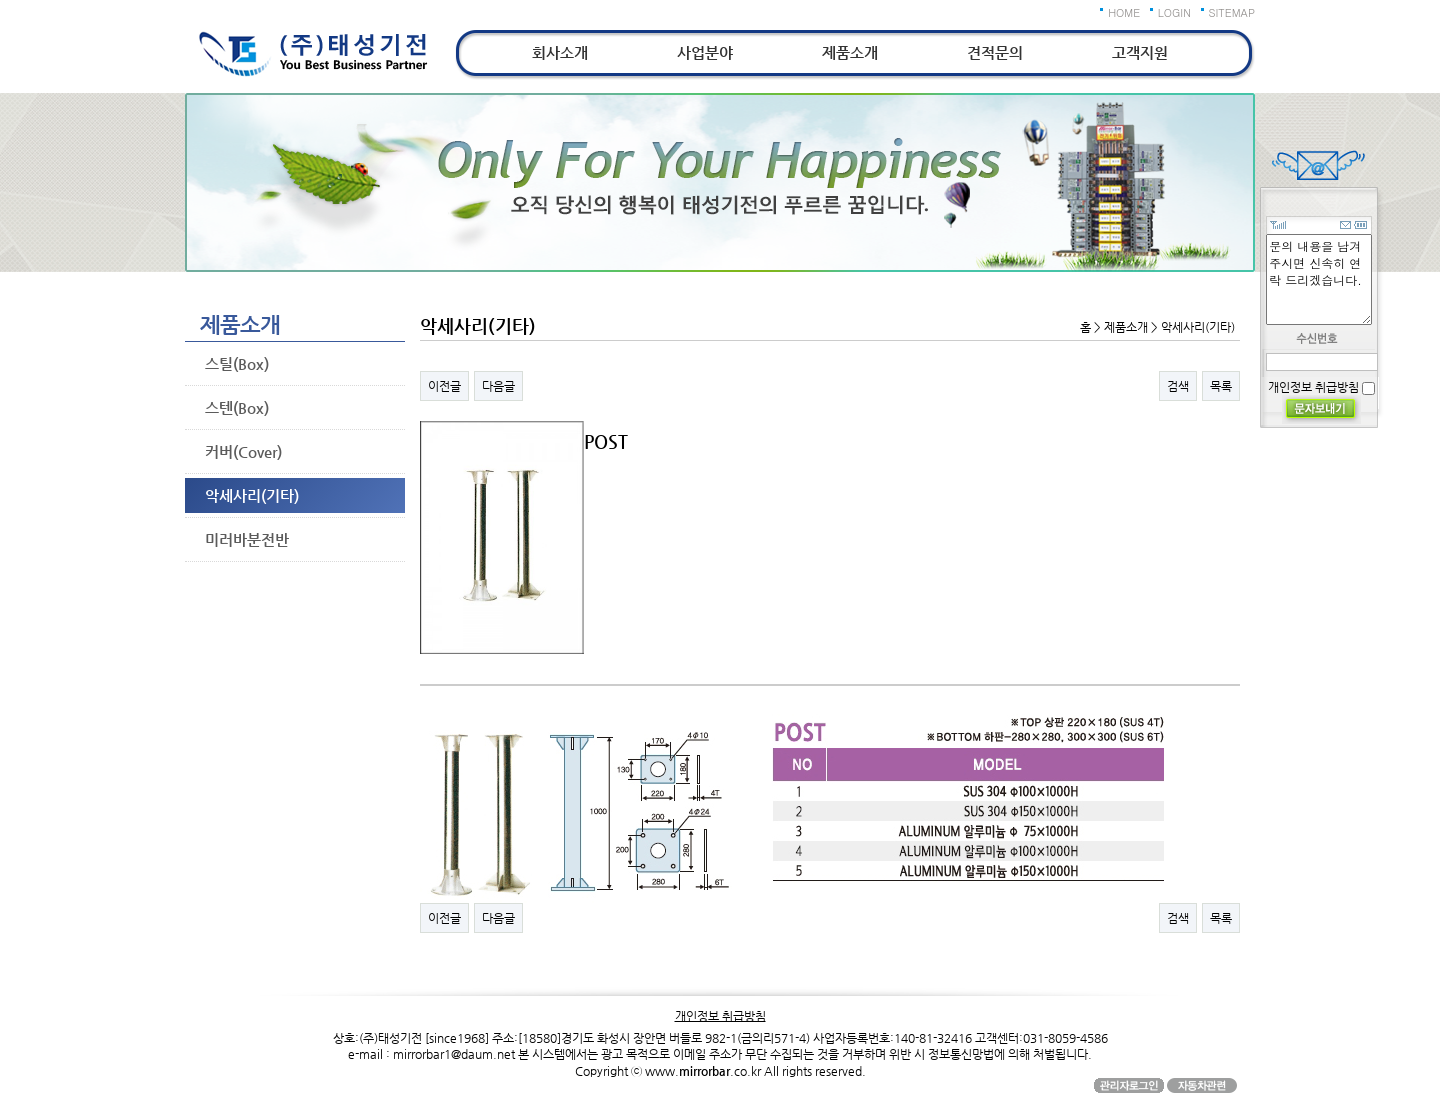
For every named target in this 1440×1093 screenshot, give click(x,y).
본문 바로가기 (0, 0)
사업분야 (705, 52)
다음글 (498, 386)
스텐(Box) (237, 407)
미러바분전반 (247, 539)
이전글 (444, 386)
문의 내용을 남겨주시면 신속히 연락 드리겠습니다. (1319, 279)
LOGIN (1174, 12)
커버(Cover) (243, 451)
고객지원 (1140, 52)
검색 (1178, 386)
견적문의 (995, 52)
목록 (1221, 386)
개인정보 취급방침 (1313, 387)
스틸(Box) (237, 363)
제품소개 (850, 52)
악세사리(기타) (252, 495)
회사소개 (560, 52)
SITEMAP (1232, 12)
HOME (1124, 12)
